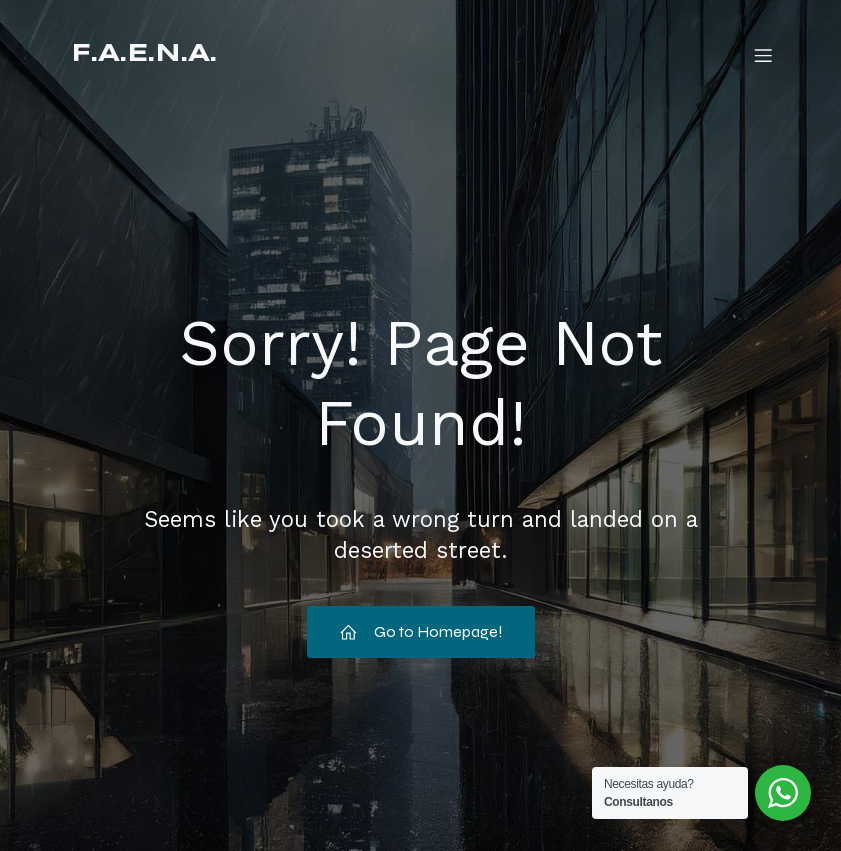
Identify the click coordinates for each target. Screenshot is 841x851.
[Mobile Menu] (764, 55)
